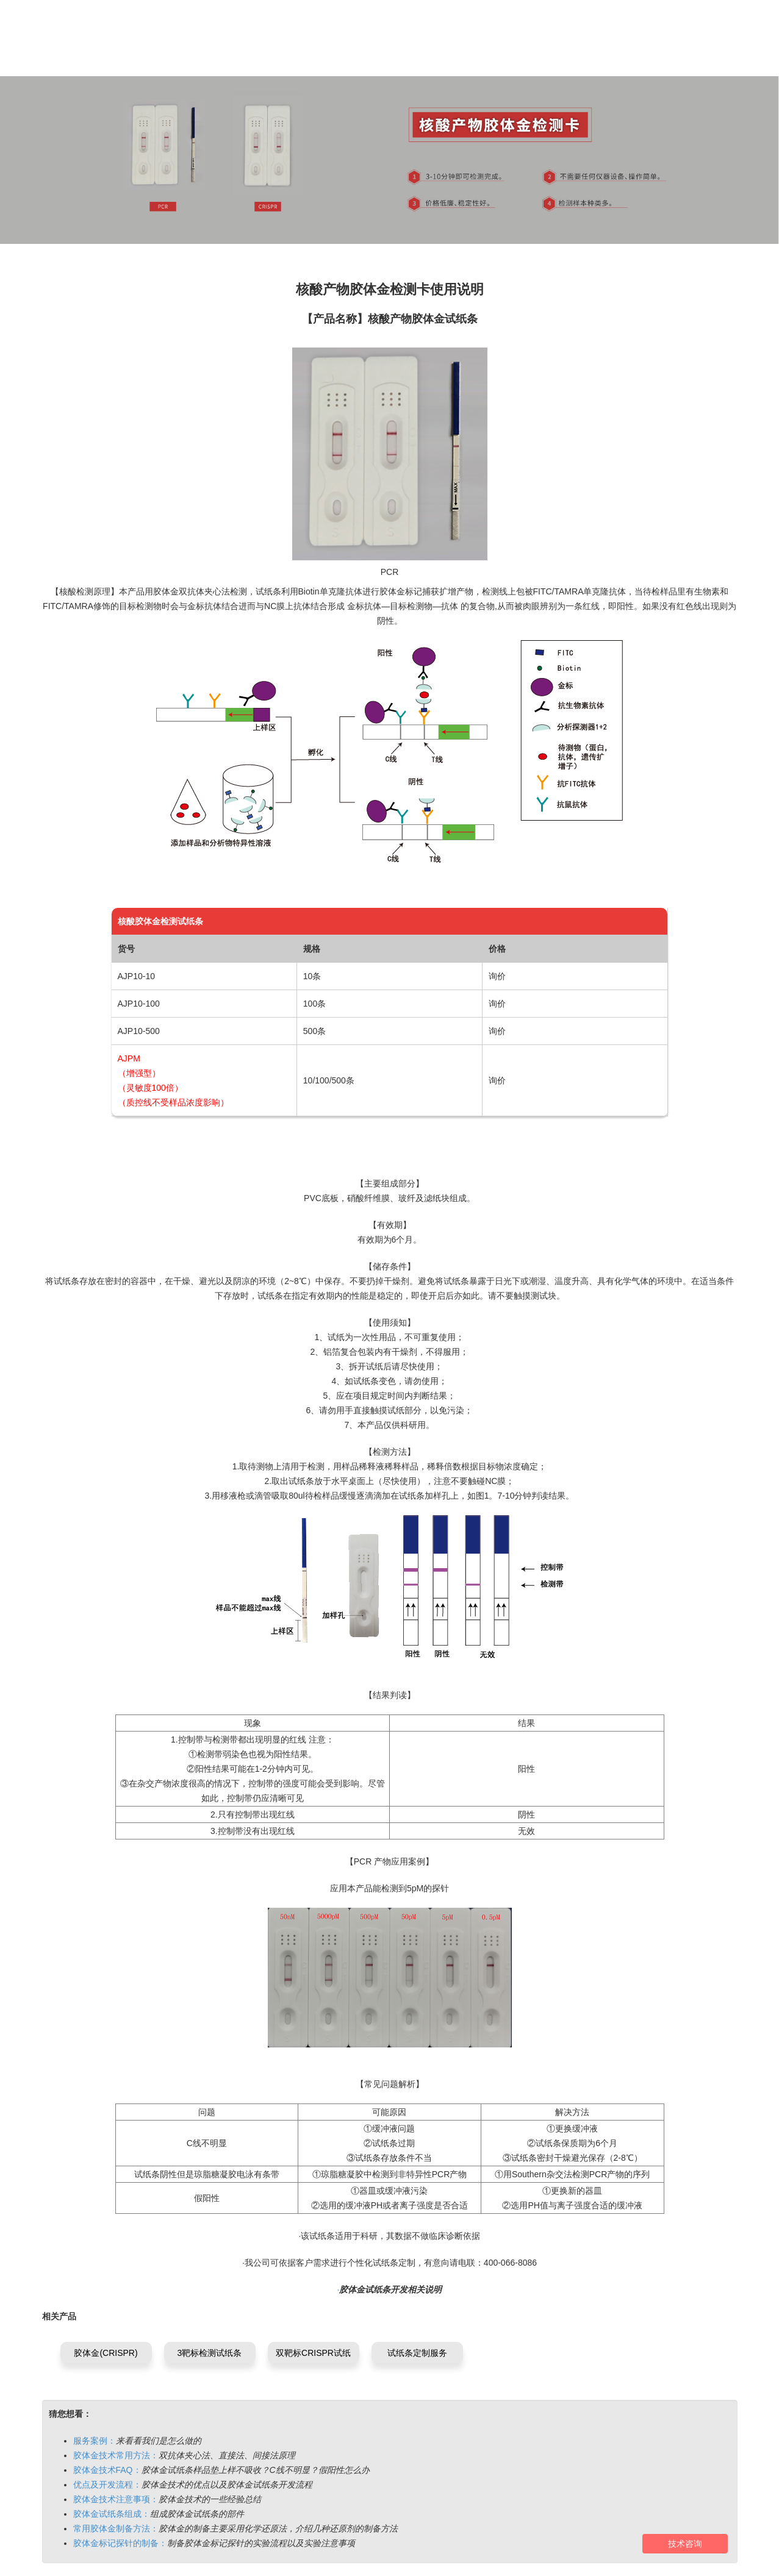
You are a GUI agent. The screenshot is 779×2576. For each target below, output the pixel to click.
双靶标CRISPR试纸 (313, 2353)
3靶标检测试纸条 (210, 2353)
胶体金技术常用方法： (116, 2455)
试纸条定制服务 (417, 2353)
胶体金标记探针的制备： (120, 2543)
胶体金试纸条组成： (111, 2514)
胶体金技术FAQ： (107, 2470)
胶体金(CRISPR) (105, 2353)
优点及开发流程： (107, 2484)
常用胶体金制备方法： (116, 2528)
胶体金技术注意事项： (116, 2499)
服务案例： (94, 2441)
